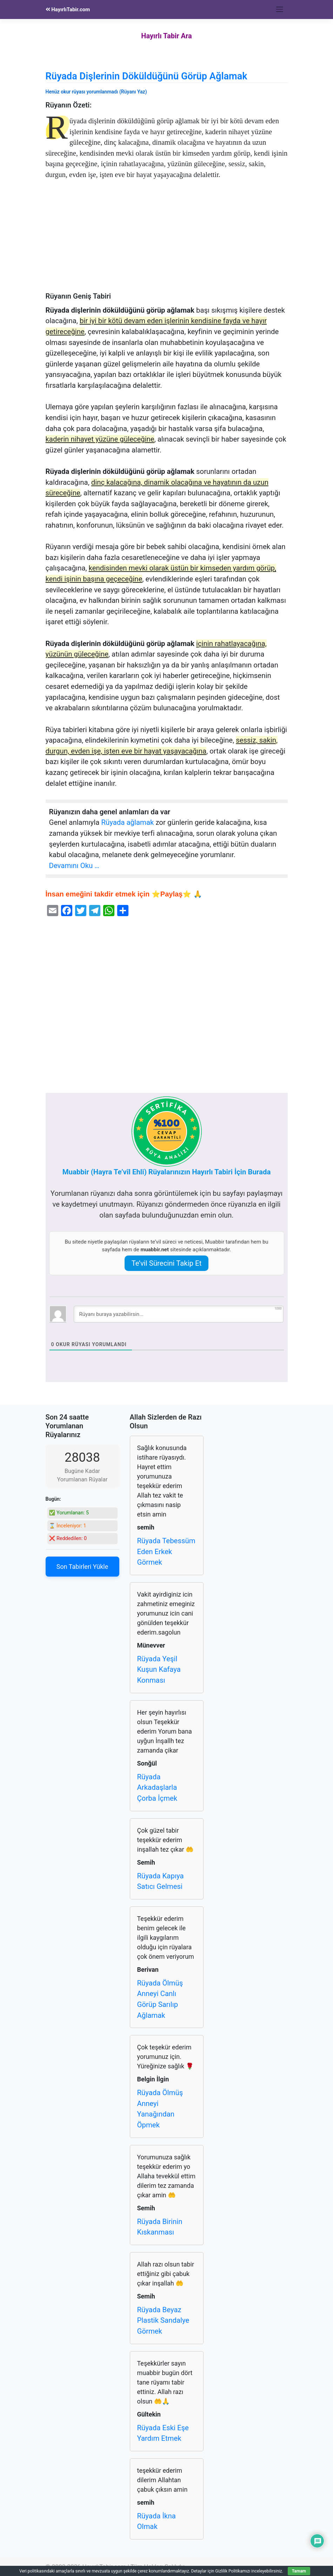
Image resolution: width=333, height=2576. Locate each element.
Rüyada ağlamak (127, 822)
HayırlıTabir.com (68, 9)
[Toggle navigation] (280, 9)
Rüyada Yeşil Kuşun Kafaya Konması (159, 1669)
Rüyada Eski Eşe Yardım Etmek (163, 2433)
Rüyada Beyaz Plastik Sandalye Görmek (163, 2320)
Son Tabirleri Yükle (82, 1566)
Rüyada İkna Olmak (156, 2521)
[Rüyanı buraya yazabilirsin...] (179, 1314)
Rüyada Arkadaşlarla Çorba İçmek (157, 1787)
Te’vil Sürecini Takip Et (167, 1263)
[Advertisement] (167, 240)
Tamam (299, 2571)
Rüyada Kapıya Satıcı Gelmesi (160, 1881)
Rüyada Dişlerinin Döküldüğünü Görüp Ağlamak (146, 76)
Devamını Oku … (74, 865)
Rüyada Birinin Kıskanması (159, 2227)
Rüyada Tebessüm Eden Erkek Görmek (166, 1551)
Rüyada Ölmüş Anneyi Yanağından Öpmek (160, 2108)
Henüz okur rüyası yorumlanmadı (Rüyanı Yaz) (96, 91)
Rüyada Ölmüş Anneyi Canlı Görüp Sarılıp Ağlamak (160, 1999)
